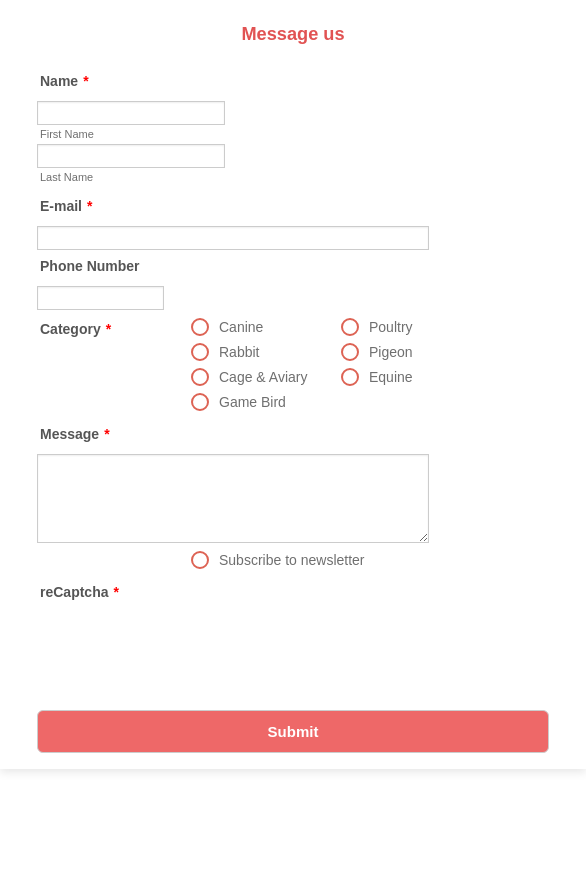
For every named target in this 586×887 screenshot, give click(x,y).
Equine (391, 377)
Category (75, 329)
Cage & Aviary (263, 377)
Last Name (66, 177)
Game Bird (252, 402)
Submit (293, 731)
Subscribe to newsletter (292, 560)
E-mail (66, 206)
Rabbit (239, 352)
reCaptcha (79, 592)
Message (75, 434)
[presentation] (189, 651)
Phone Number (90, 266)
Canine (241, 327)
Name (64, 81)
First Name (67, 134)
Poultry (391, 327)
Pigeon (391, 352)
